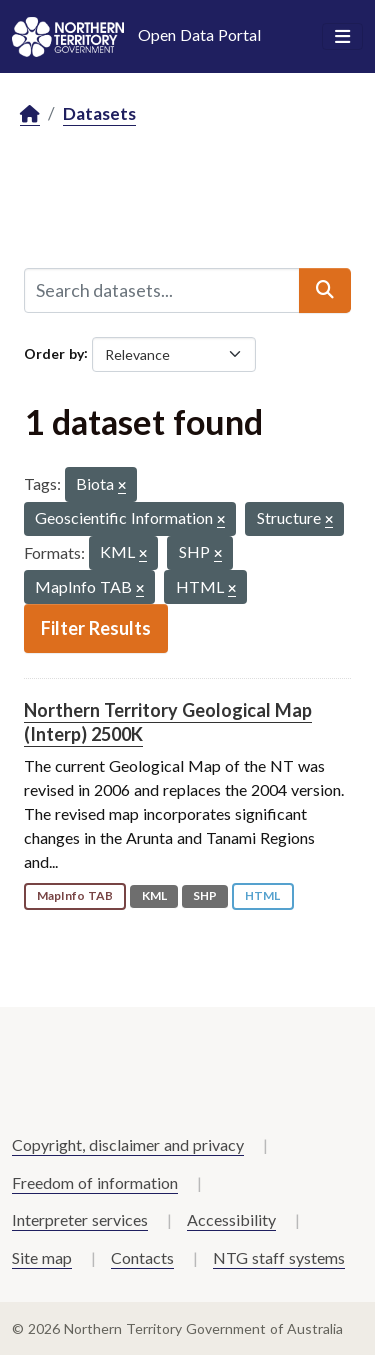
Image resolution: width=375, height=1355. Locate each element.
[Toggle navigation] (342, 37)
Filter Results (96, 628)
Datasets (99, 113)
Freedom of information (95, 1182)
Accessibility (231, 1219)
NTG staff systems (279, 1257)
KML (154, 895)
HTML (262, 895)
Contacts (142, 1257)
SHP (205, 895)
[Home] (30, 114)
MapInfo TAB (75, 895)
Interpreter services (80, 1219)
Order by (54, 352)
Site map (42, 1257)
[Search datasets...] (162, 290)
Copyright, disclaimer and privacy (128, 1144)
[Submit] (325, 290)
